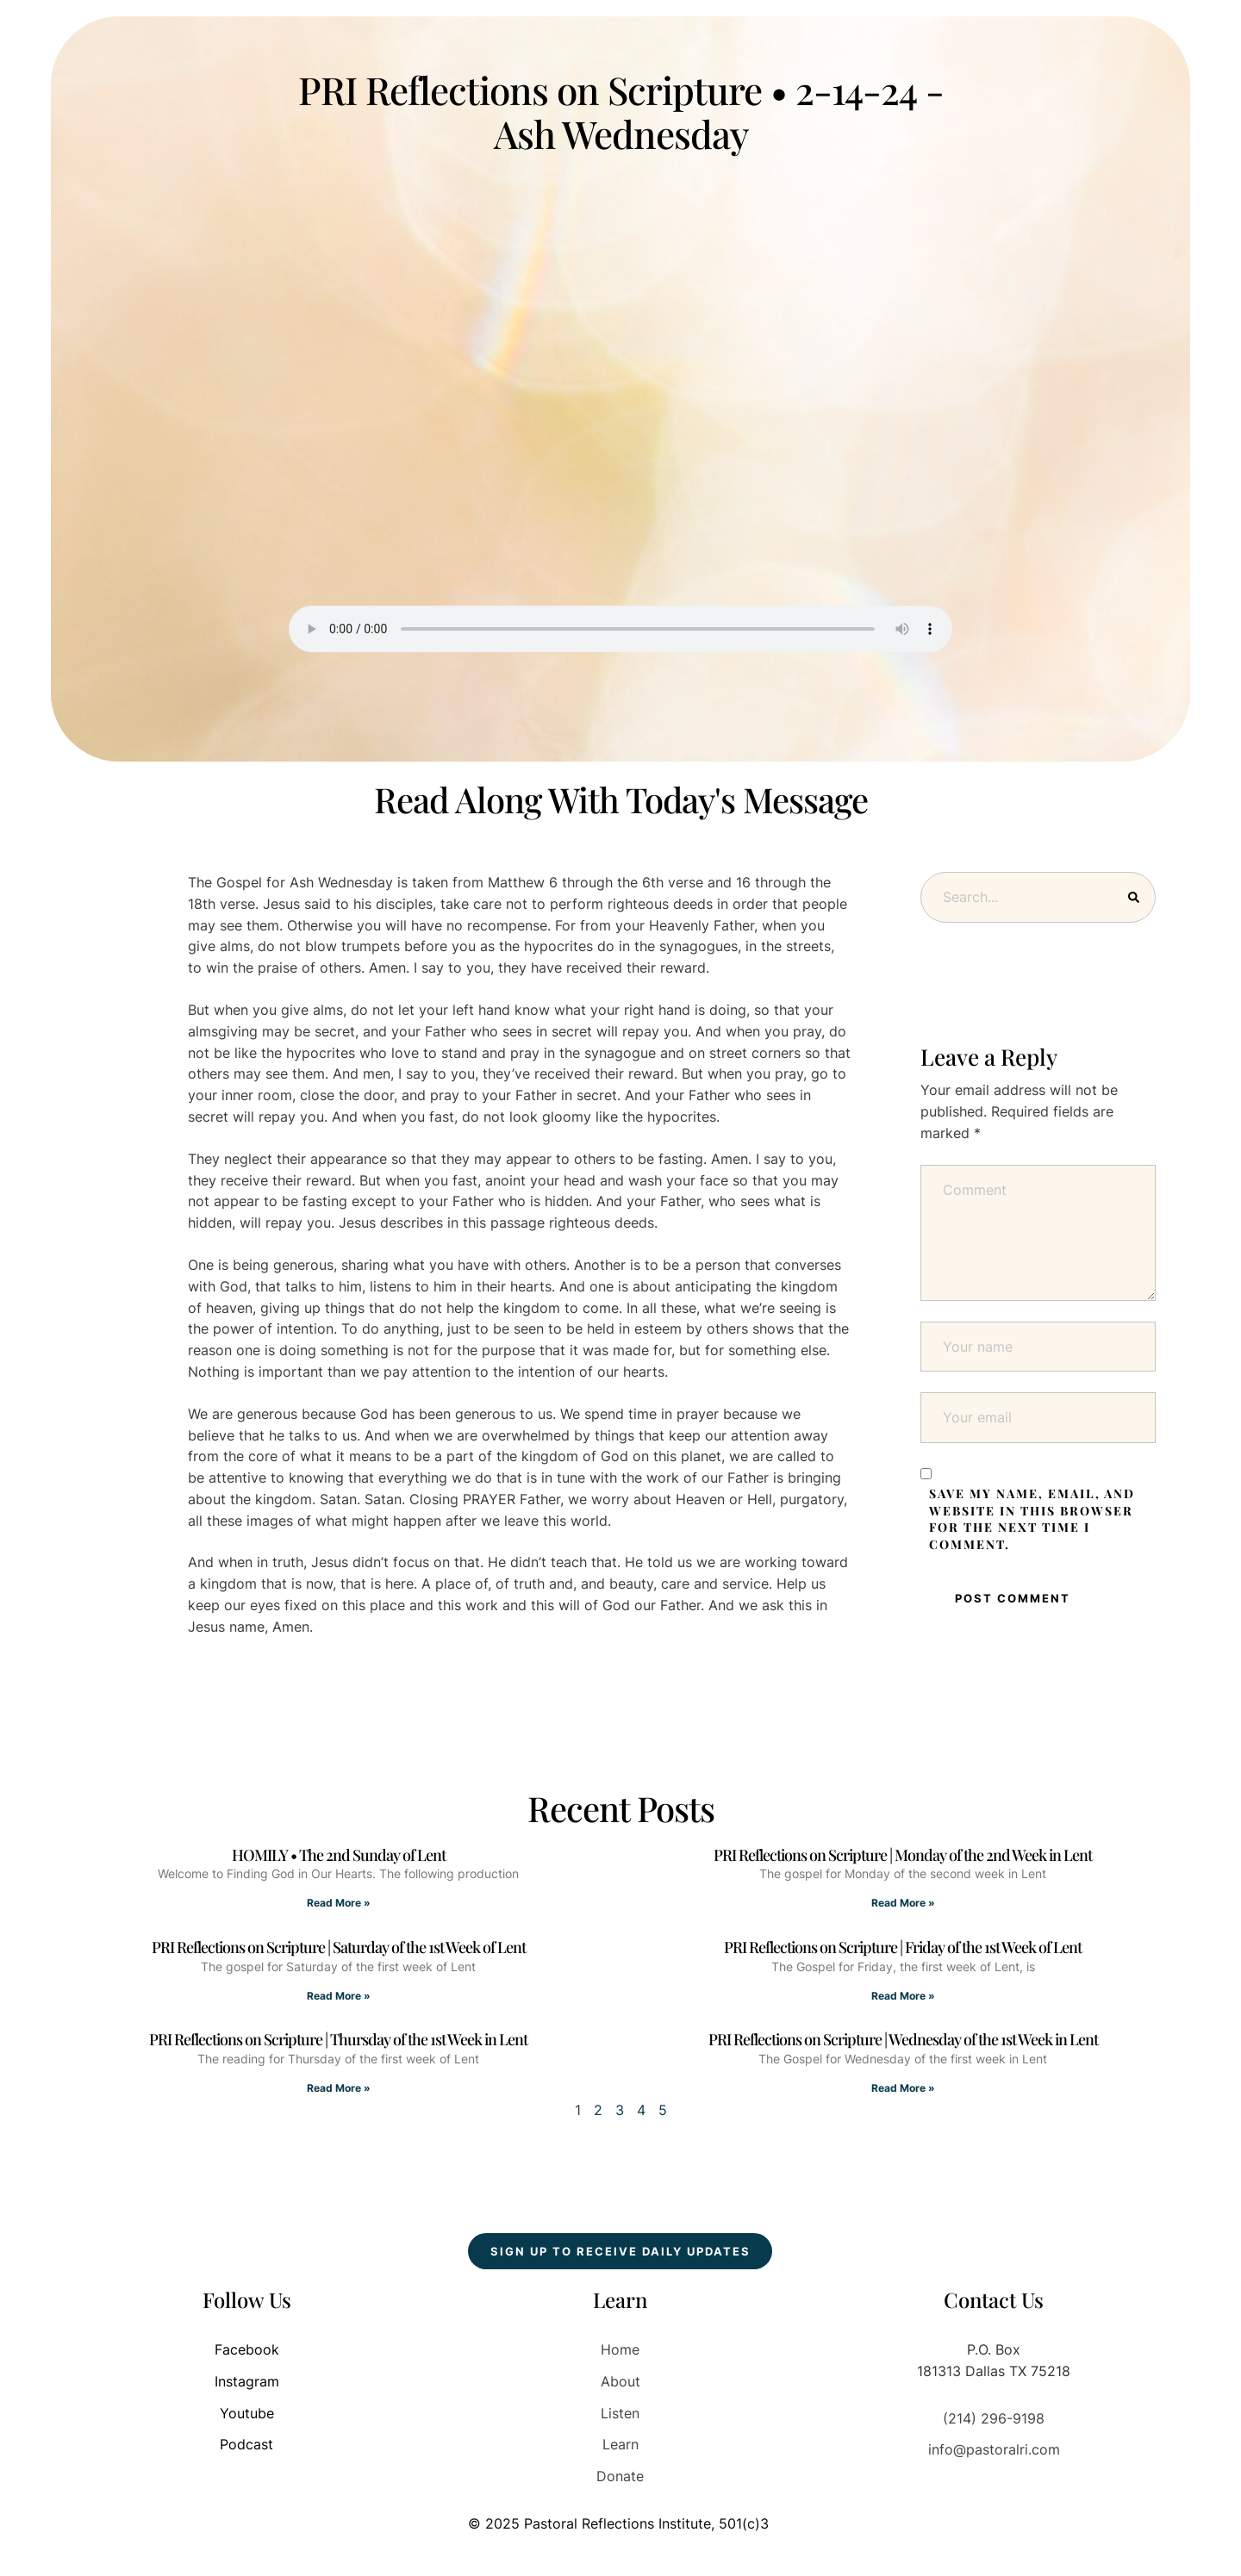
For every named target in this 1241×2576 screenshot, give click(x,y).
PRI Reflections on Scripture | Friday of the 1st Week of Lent (903, 1947)
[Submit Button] (1133, 897)
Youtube (247, 2413)
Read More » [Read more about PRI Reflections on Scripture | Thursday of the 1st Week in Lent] (339, 2087)
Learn (620, 2444)
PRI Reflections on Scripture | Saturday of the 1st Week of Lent (339, 1947)
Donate (620, 2476)
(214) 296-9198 (994, 2418)
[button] (620, 2251)
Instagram (247, 2381)
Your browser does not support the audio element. (620, 629)
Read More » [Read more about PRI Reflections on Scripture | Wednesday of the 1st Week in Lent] (903, 2087)
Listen (620, 2413)
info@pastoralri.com (994, 2449)
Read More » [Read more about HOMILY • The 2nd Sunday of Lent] (339, 1902)
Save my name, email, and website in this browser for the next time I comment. (1032, 1518)
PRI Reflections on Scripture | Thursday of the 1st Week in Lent (338, 2039)
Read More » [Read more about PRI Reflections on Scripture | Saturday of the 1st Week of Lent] (339, 1995)
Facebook (247, 2349)
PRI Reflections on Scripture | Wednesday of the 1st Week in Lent (903, 2039)
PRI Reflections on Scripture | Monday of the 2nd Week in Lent (903, 1855)
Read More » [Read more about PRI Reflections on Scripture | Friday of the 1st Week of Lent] (903, 1995)
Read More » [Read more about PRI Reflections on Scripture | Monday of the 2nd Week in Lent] (903, 1902)
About (620, 2381)
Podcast (246, 2444)
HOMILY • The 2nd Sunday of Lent (339, 1855)
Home (620, 2349)
